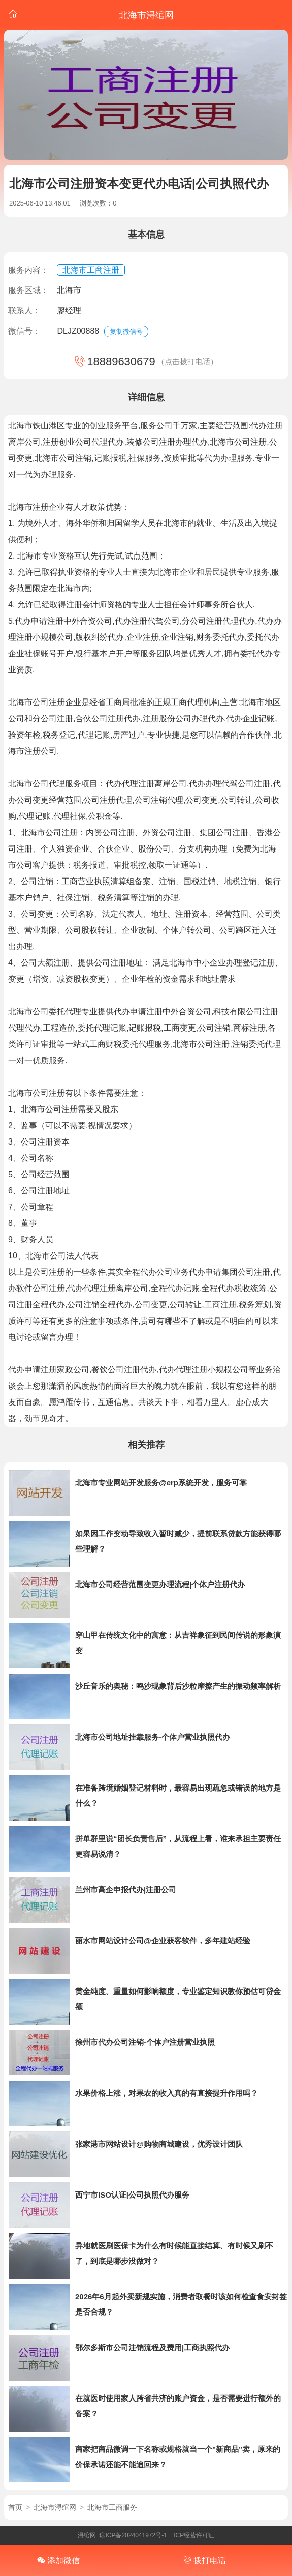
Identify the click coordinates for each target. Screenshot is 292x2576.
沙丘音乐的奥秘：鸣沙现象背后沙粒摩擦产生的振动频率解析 (178, 1686)
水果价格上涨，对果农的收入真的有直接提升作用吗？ (166, 2093)
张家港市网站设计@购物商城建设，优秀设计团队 (159, 2144)
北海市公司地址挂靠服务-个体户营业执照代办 (152, 1737)
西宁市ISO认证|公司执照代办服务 (132, 2194)
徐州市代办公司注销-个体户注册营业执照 (145, 2042)
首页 (15, 2507)
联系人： (24, 310)
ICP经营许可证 (194, 2535)
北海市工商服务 (112, 2507)
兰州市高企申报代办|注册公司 (125, 1889)
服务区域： (28, 290)
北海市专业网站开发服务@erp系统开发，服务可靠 (161, 1482)
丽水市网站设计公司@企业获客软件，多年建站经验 (162, 1940)
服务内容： (28, 270)
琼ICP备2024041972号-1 (133, 2535)
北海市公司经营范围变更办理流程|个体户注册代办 (160, 1584)
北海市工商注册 (90, 270)
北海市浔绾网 (55, 2507)
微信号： (24, 331)
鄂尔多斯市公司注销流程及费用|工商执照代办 (152, 2347)
